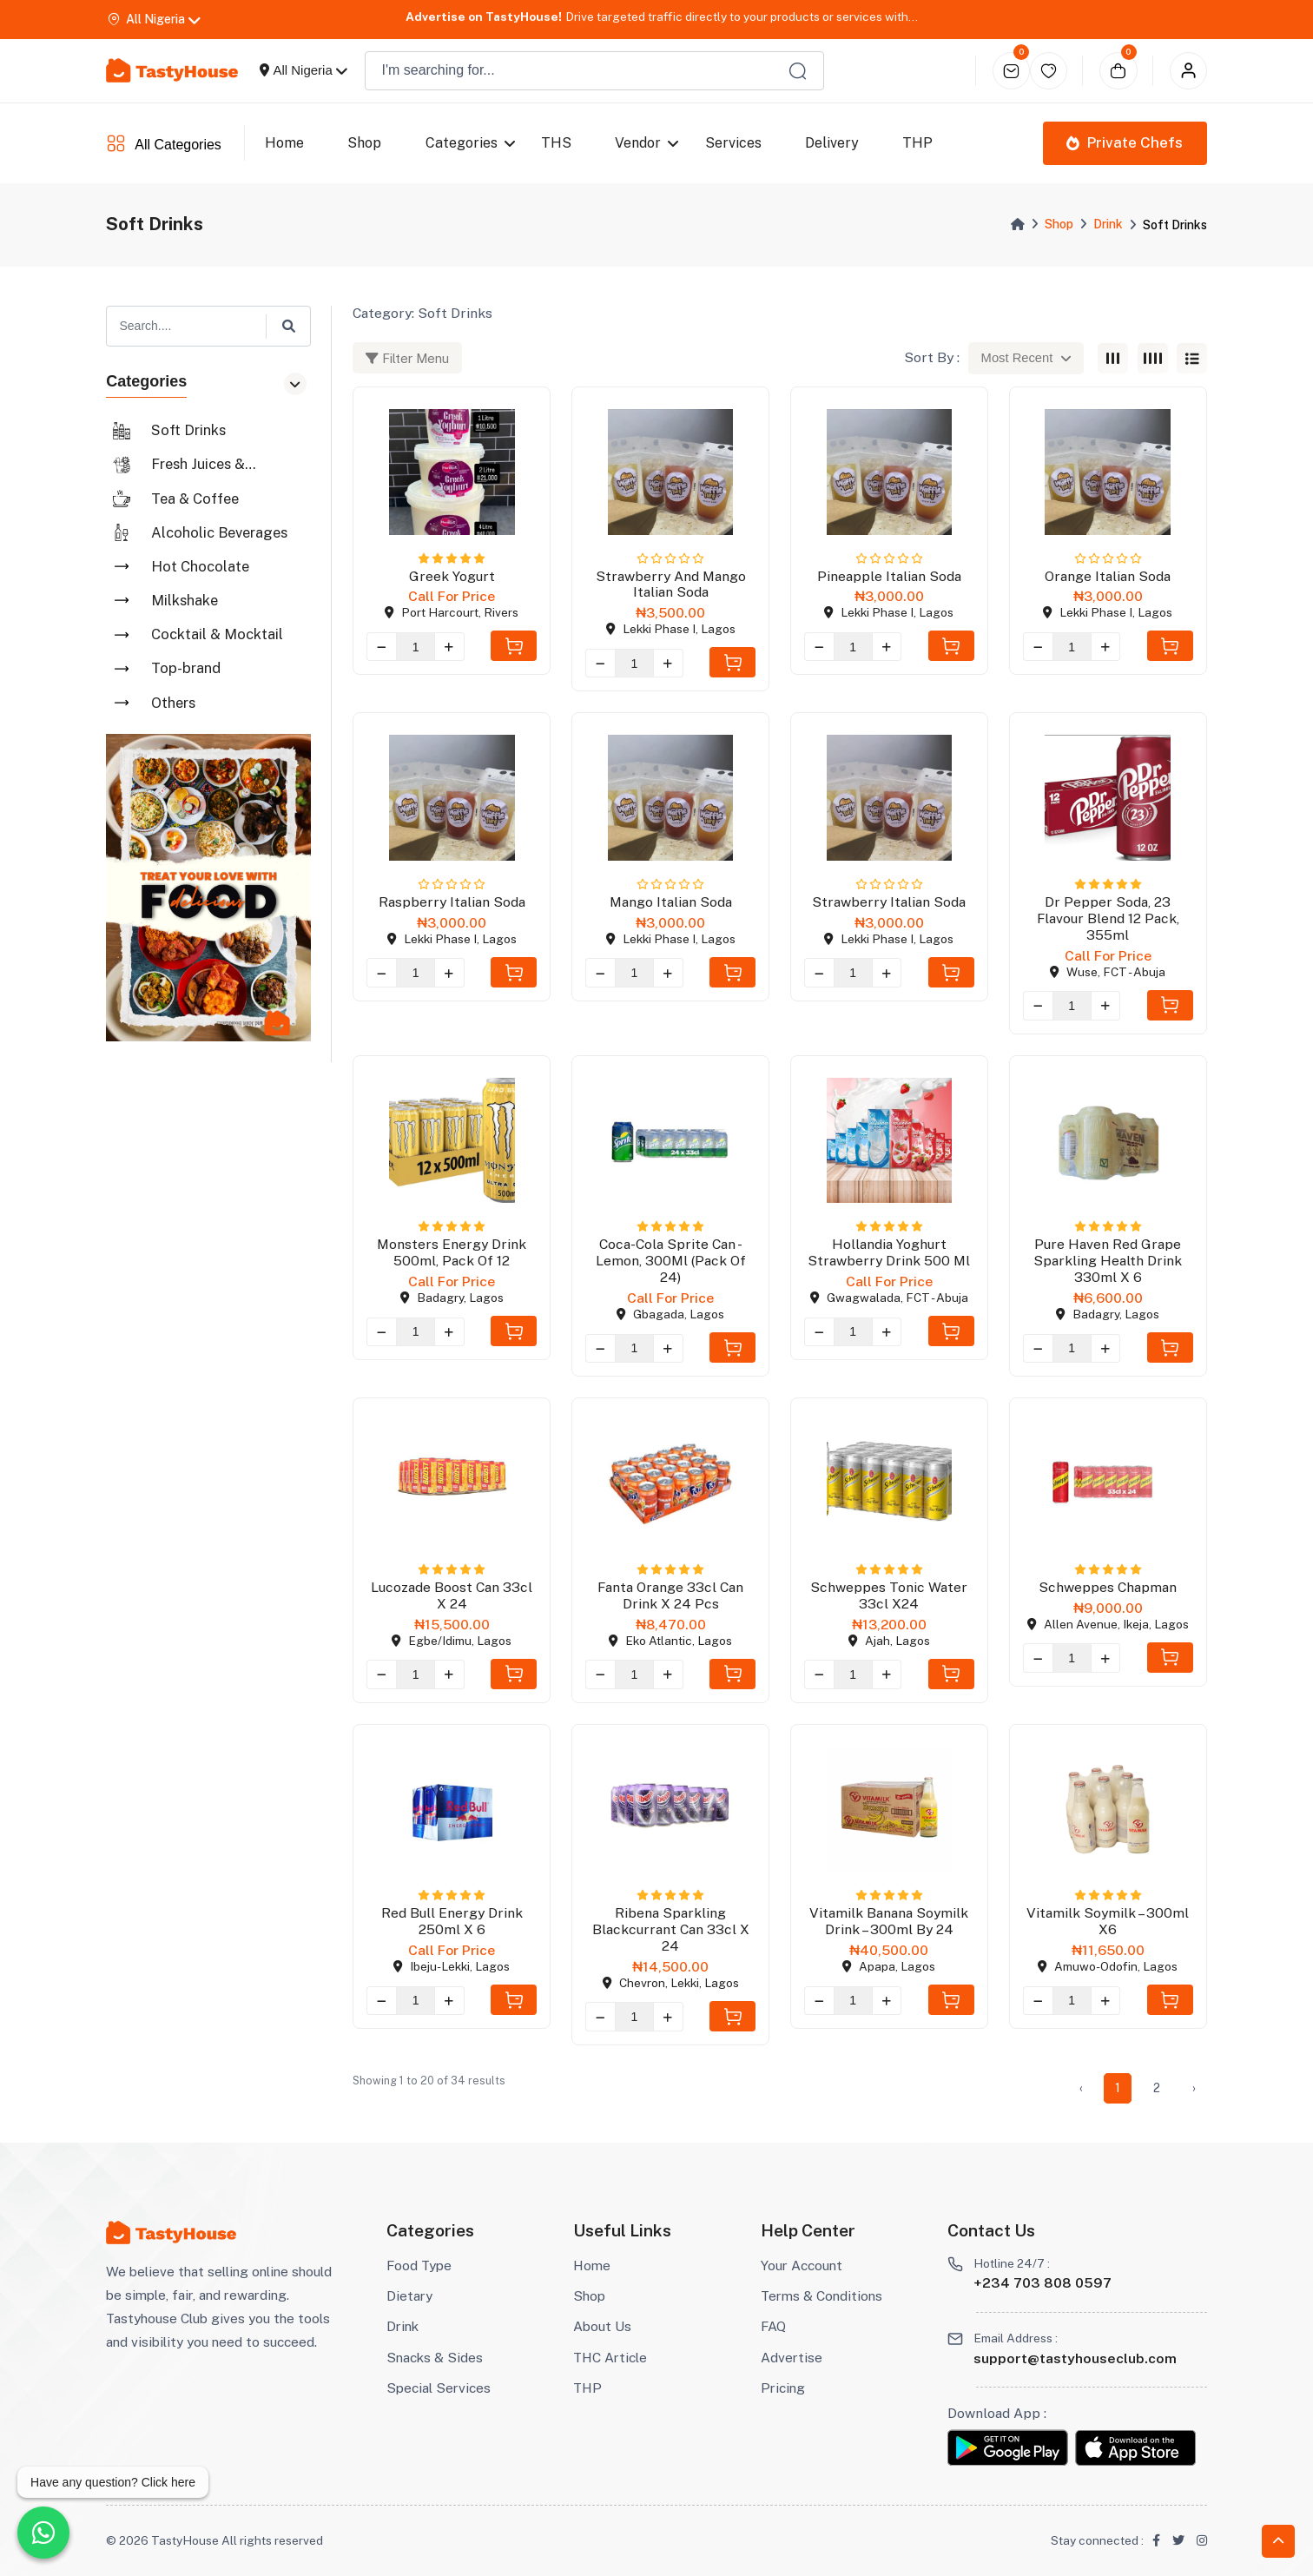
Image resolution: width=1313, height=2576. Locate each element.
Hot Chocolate (200, 566)
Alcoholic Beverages (219, 532)
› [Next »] (1194, 2088)
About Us (602, 2326)
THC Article (610, 2357)
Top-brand (186, 668)
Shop (364, 143)
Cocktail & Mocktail (217, 634)
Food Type (419, 2265)
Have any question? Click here (112, 2482)
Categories (462, 143)
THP (587, 2387)
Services (733, 143)
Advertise (791, 2357)
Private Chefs (1124, 142)
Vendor (638, 143)
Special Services (438, 2387)
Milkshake (184, 600)
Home (284, 143)
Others (173, 702)
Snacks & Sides (434, 2357)
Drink (1108, 224)
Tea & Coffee (195, 498)
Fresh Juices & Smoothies (198, 465)
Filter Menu (407, 358)
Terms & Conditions (821, 2295)
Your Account (801, 2265)
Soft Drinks (188, 430)
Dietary (409, 2295)
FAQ (773, 2326)
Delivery (832, 143)
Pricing (783, 2387)
